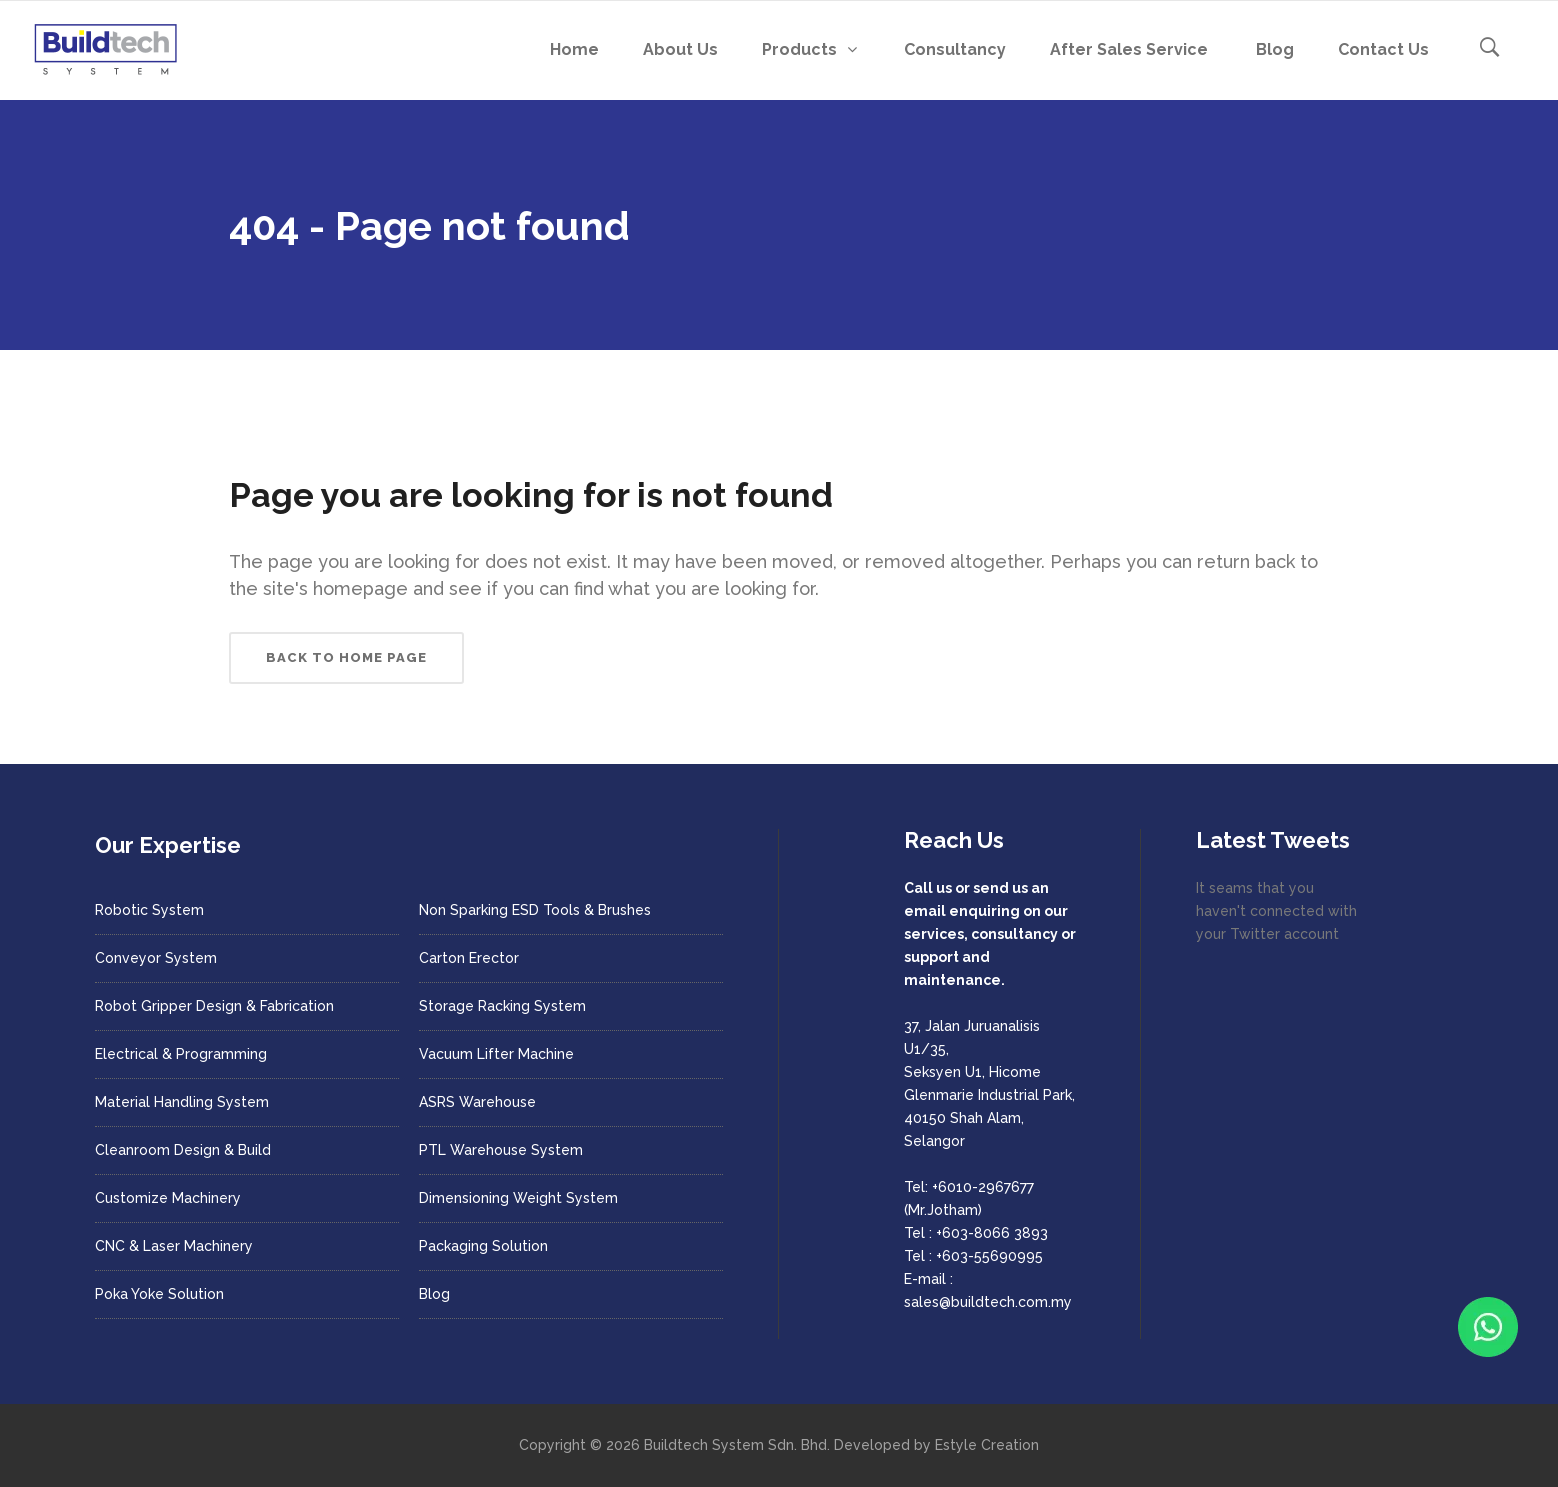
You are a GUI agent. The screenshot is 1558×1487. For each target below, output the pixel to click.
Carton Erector (469, 958)
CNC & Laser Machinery (174, 1246)
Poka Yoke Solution (159, 1294)
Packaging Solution (483, 1246)
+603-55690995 (989, 1256)
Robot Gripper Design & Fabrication (214, 1006)
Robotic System (149, 910)
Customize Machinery (168, 1198)
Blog (434, 1294)
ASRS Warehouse (477, 1102)
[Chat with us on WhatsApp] (1488, 1327)
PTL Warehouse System (501, 1150)
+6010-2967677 (983, 1187)
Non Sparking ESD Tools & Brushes (535, 910)
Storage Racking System (502, 1006)
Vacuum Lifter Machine (496, 1054)
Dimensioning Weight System (518, 1198)
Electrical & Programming (181, 1054)
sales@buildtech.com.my (988, 1302)
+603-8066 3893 (992, 1233)
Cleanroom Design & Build (183, 1150)
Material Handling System (182, 1102)
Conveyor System (156, 958)
